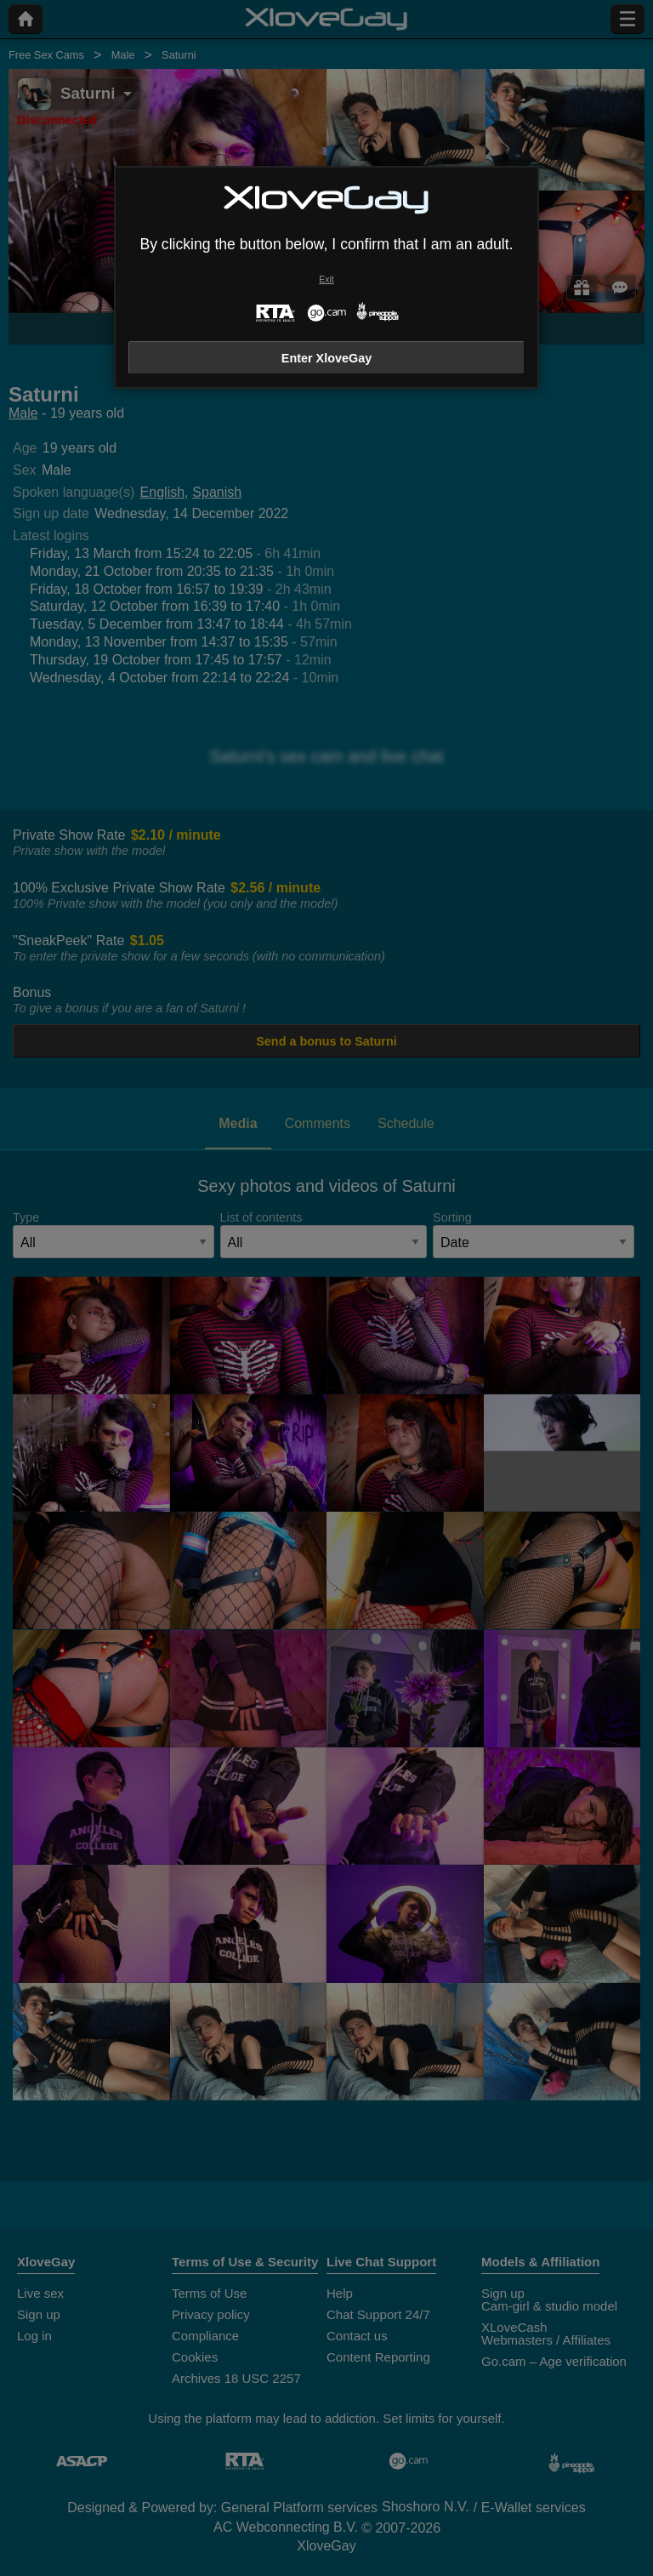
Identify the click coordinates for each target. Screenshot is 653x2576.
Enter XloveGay (326, 358)
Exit (326, 279)
